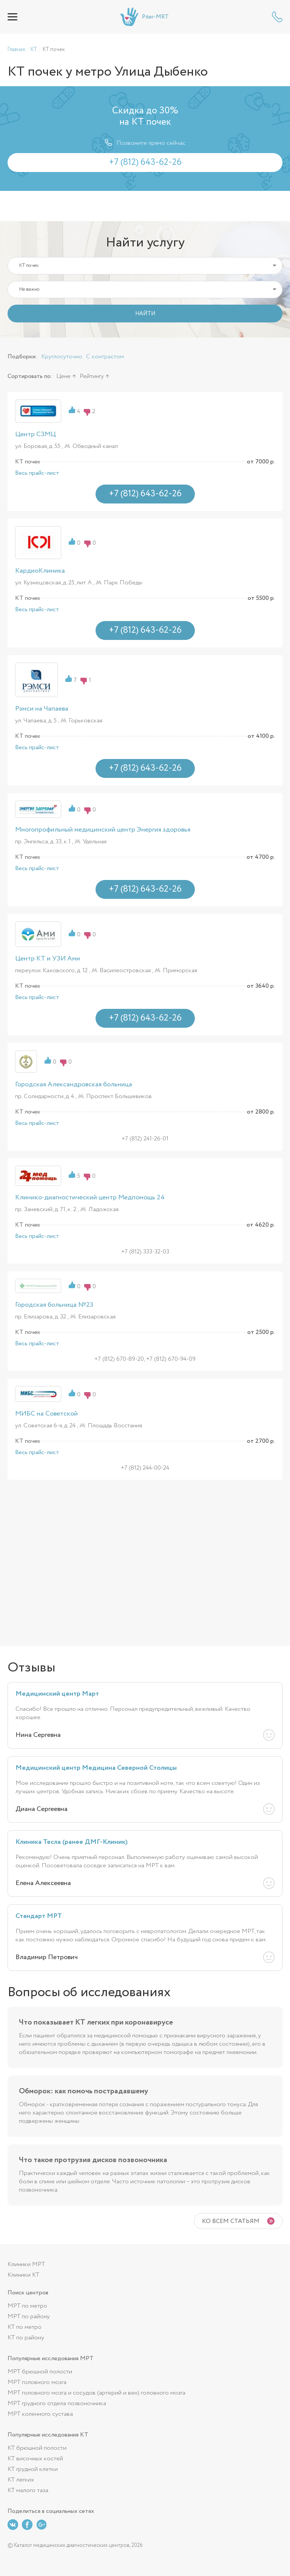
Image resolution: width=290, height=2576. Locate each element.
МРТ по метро (27, 2306)
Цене (63, 376)
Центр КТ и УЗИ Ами (47, 958)
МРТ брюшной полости (40, 2371)
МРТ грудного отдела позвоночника (57, 2403)
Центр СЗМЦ (35, 434)
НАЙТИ (145, 314)
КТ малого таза (28, 2490)
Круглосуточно (61, 356)
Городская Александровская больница (73, 1084)
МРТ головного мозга (37, 2382)
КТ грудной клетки (33, 2469)
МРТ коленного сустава (40, 2414)
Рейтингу (92, 376)
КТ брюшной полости (37, 2448)
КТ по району (26, 2337)
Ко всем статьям (230, 2221)
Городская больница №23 (54, 1305)
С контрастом (105, 356)
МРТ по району (29, 2316)
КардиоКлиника (40, 571)
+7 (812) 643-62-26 (277, 16)
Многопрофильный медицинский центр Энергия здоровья (102, 830)
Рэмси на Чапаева (41, 709)
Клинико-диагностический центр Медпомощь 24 (90, 1197)
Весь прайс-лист (37, 473)
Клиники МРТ (26, 2264)
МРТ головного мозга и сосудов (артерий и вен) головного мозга (96, 2393)
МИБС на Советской (46, 1414)
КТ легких (21, 2479)
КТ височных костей (35, 2458)
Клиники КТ (23, 2275)
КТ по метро (25, 2327)
